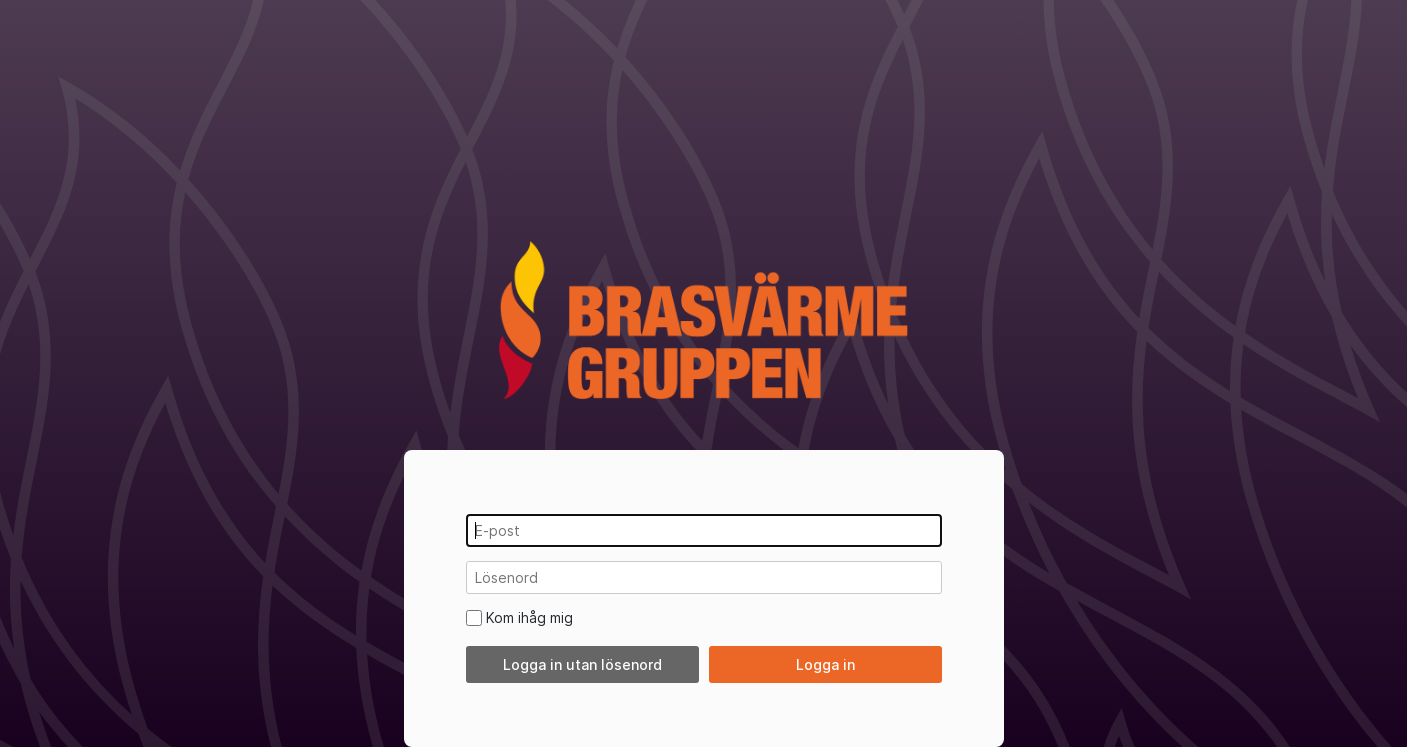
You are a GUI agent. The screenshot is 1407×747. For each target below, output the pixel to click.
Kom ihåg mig (529, 617)
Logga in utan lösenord (582, 664)
